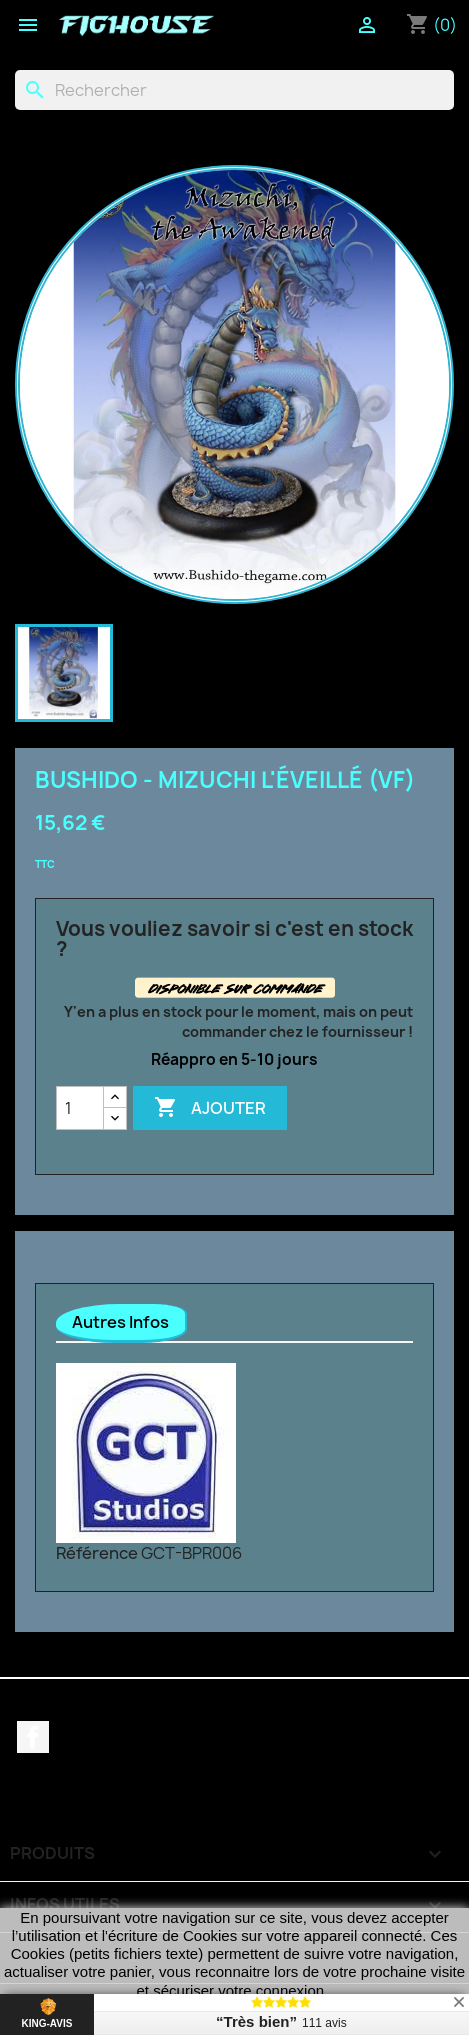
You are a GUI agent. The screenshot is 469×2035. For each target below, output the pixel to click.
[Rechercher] (234, 90)
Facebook (33, 1737)
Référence (97, 1553)
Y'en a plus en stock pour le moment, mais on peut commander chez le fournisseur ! (238, 1021)
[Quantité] (80, 1108)
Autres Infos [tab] (120, 1322)
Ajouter (210, 1108)
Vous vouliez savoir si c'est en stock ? (234, 939)
